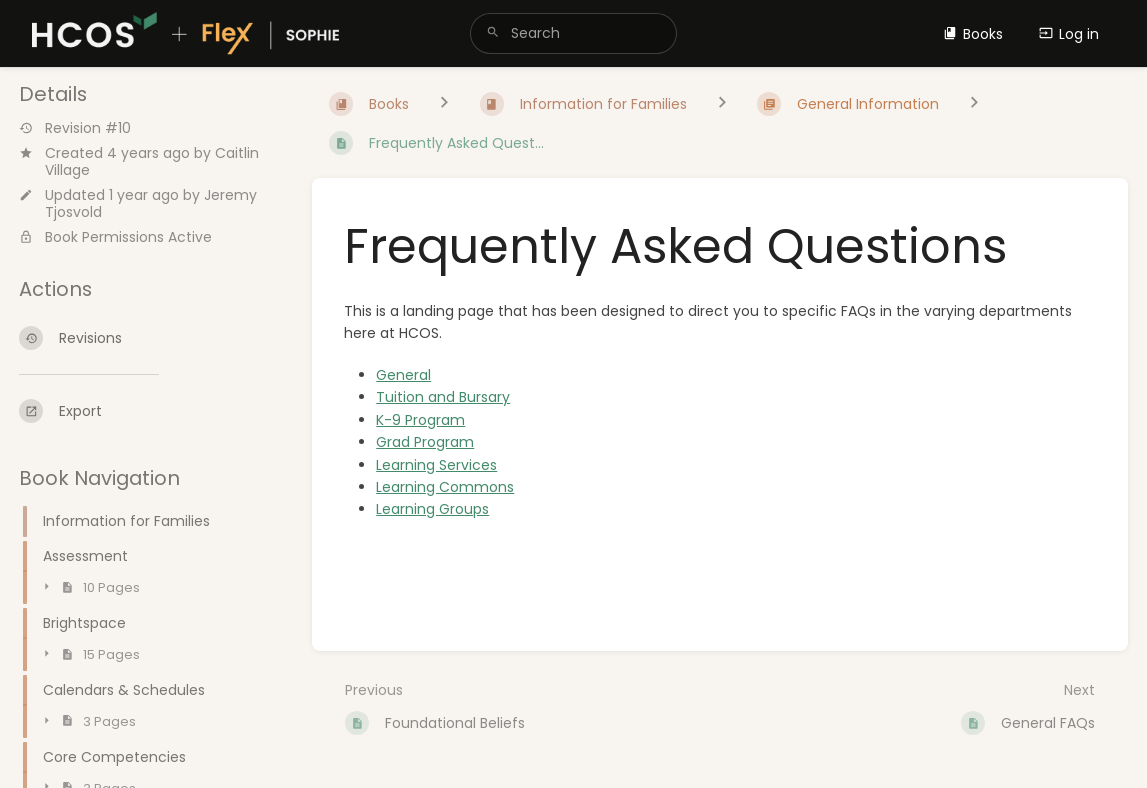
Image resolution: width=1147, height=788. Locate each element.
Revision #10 (75, 128)
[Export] (149, 411)
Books (973, 34)
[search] (573, 33)
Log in (1069, 34)
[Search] (493, 33)
